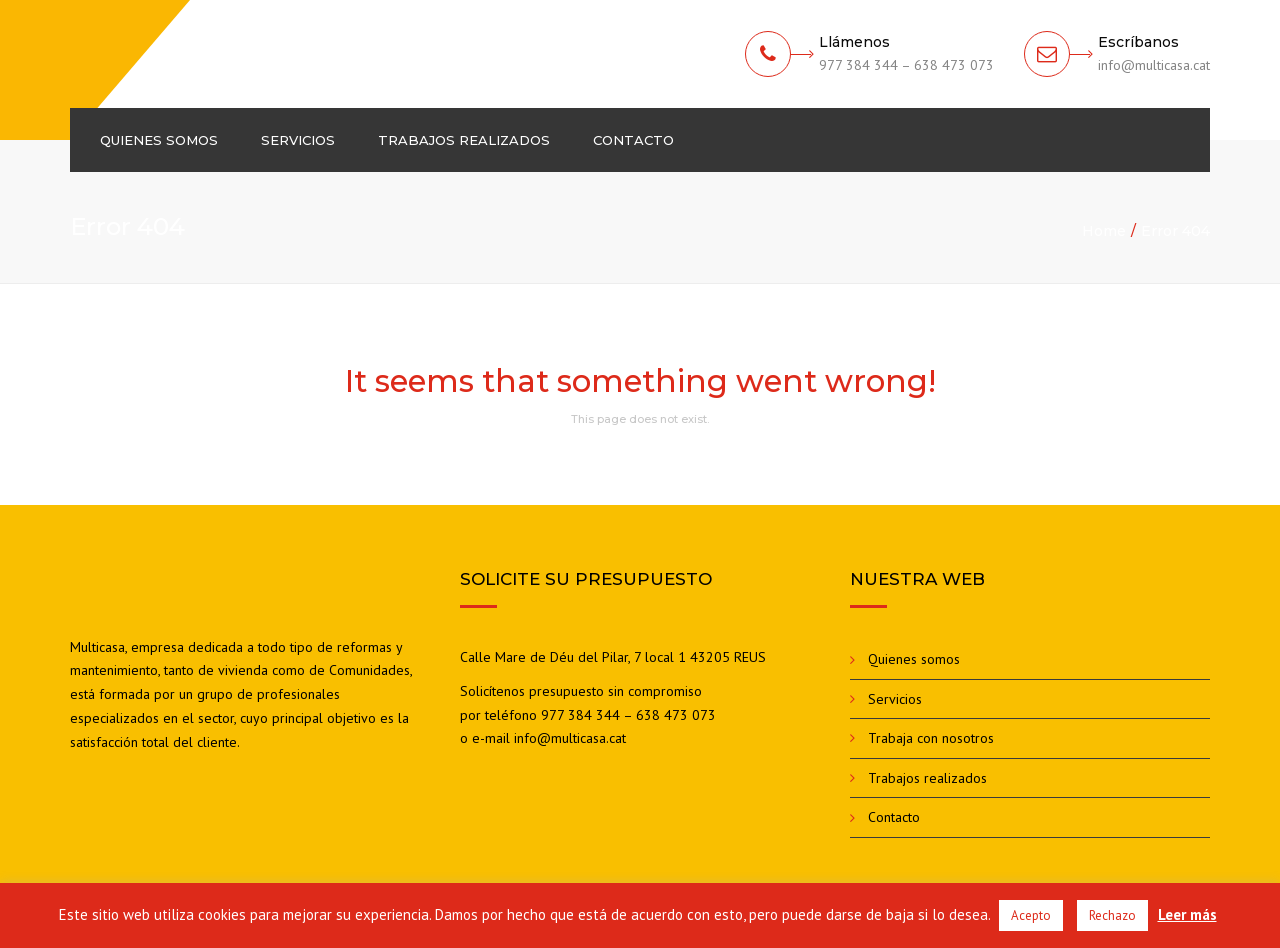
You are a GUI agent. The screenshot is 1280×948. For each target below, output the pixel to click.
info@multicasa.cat (570, 738)
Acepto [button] (1031, 915)
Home (1104, 231)
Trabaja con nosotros (931, 738)
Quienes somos (159, 140)
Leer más (1187, 914)
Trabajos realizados (464, 140)
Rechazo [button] (1112, 915)
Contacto (633, 140)
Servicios (298, 140)
